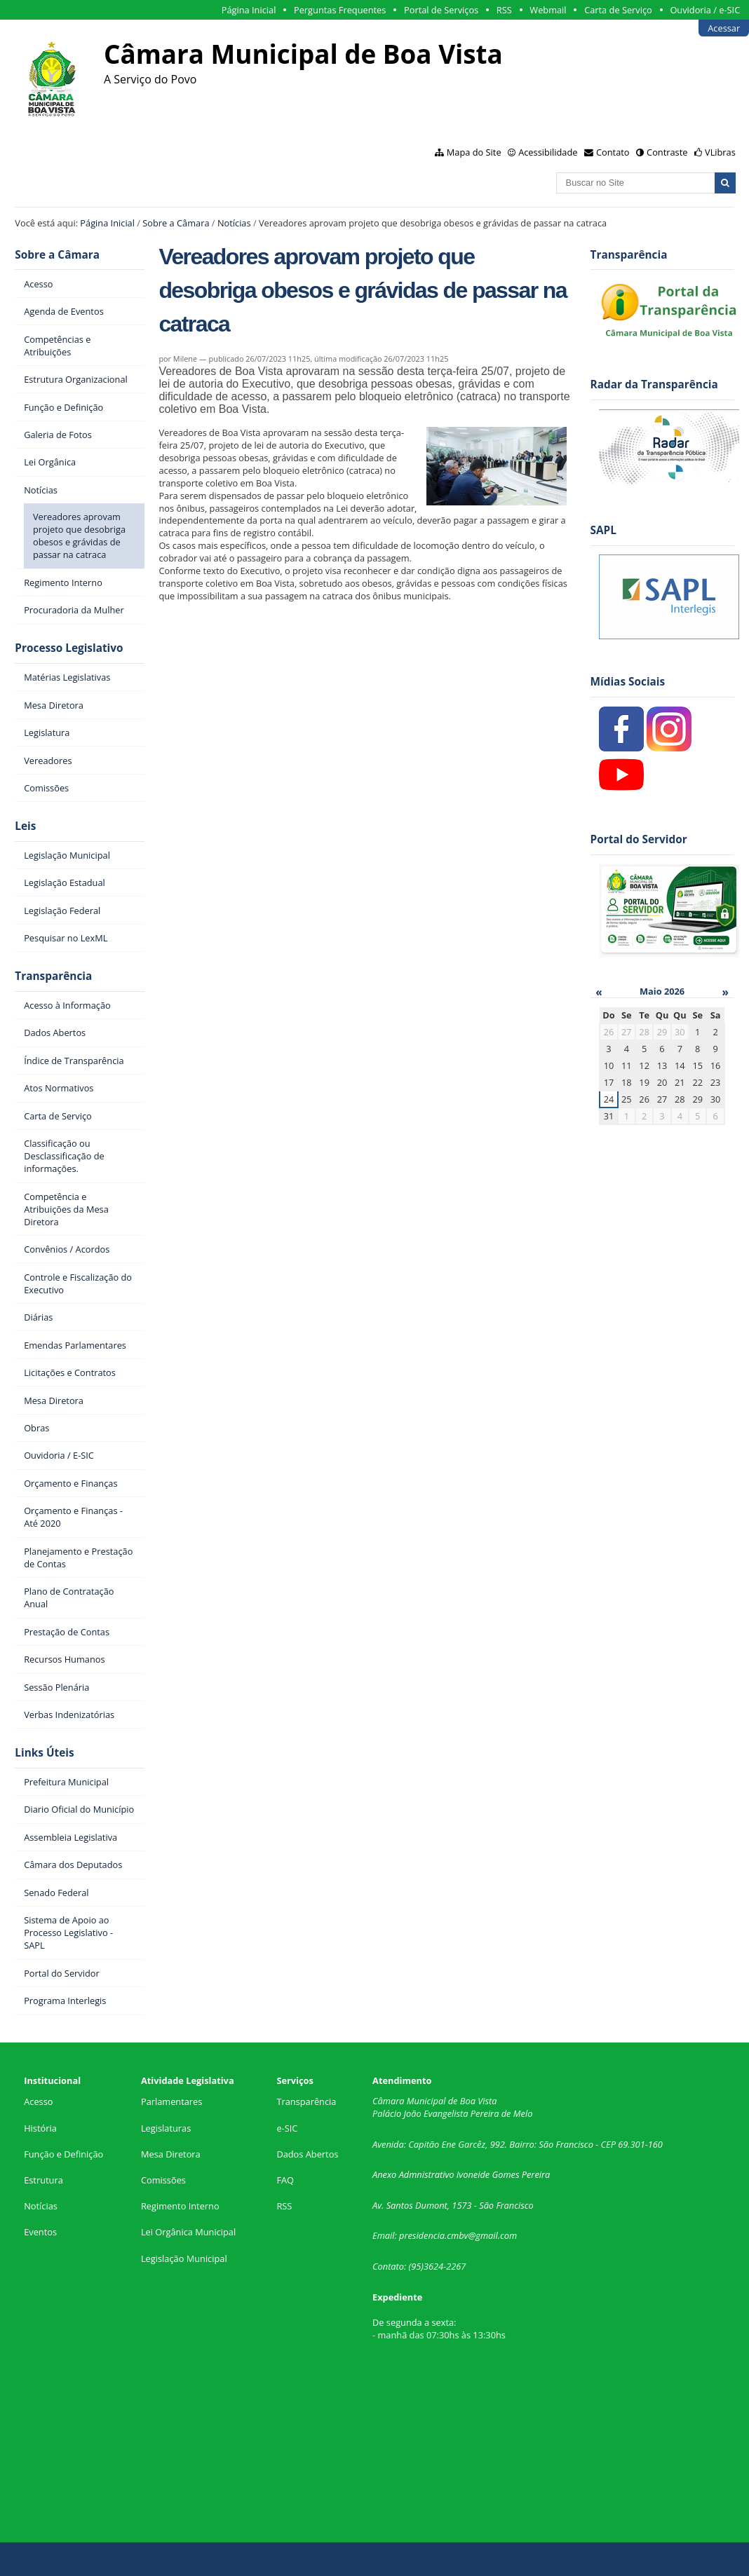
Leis (25, 826)
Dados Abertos (307, 2154)
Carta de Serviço (618, 10)
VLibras (720, 152)
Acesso (38, 2101)
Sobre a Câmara (175, 223)
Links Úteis (44, 1752)
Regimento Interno (180, 2206)
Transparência (53, 976)
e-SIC (286, 2128)
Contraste (667, 152)
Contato (613, 152)
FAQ (285, 2180)
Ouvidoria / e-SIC (705, 10)
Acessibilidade (547, 152)
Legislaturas (166, 2128)
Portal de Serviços (441, 10)
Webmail (547, 10)
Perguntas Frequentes (340, 10)
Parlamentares (171, 2101)
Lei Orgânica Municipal (188, 2232)
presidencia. (423, 2235)
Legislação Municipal (184, 2258)
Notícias (234, 223)
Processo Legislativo (69, 648)
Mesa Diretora (171, 2154)
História (40, 2128)
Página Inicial (249, 10)
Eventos (40, 2232)
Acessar (724, 28)
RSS (504, 10)
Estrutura (43, 2180)
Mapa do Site (474, 152)
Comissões (163, 2180)
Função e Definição (63, 2154)
